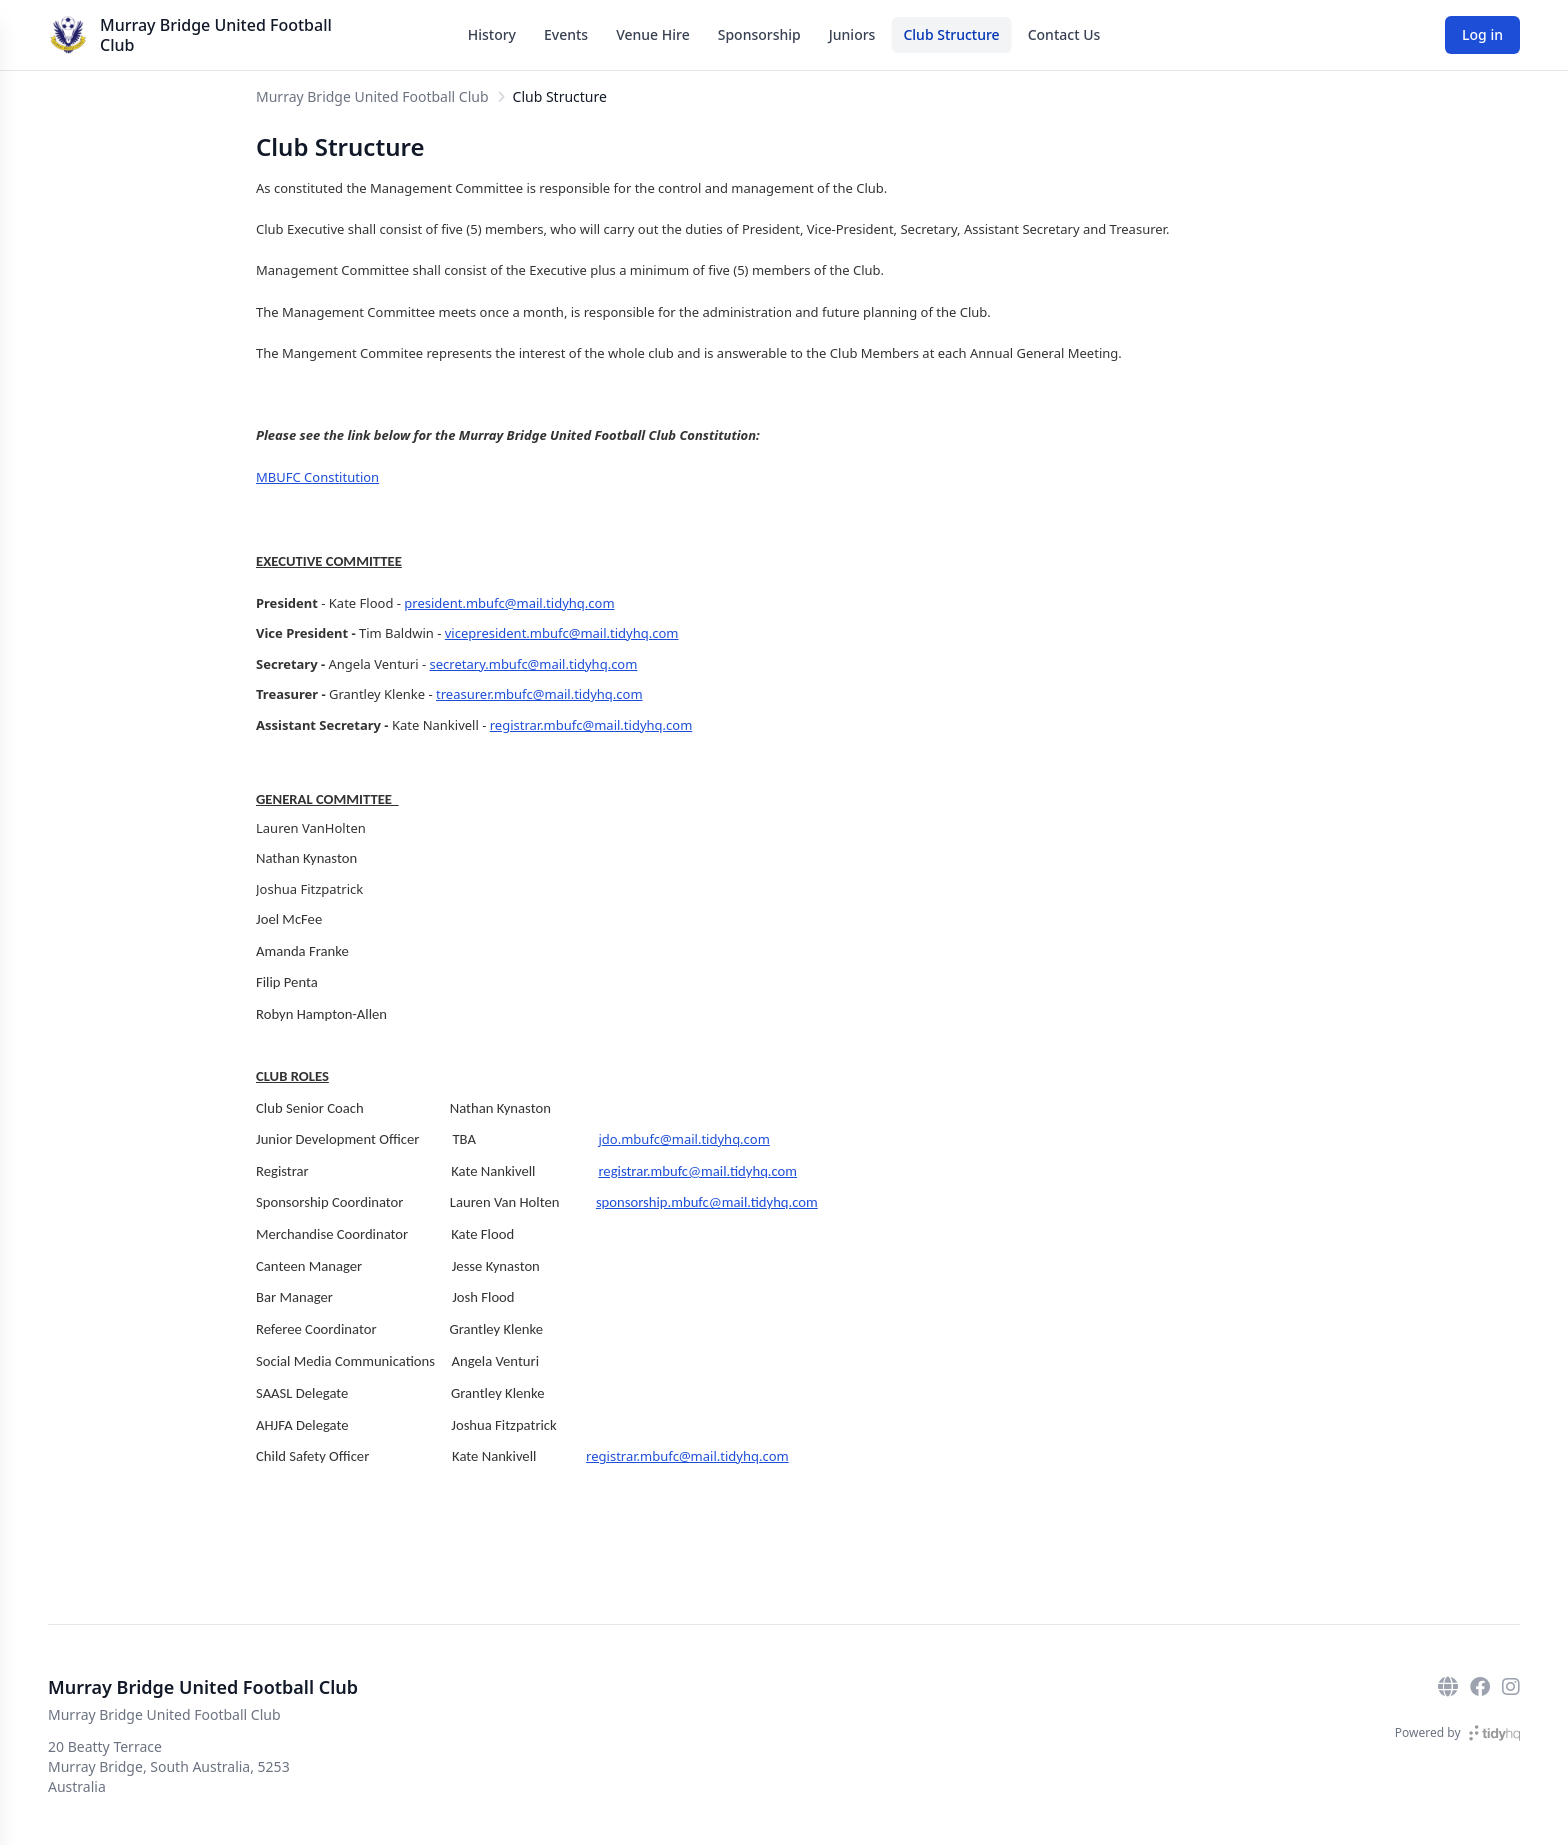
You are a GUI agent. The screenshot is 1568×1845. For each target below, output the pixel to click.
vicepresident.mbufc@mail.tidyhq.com (562, 633)
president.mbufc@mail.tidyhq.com (509, 603)
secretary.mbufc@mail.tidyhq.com (534, 664)
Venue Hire (653, 34)
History (492, 34)
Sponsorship (759, 34)
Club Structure (951, 34)
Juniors (852, 34)
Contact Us (1064, 34)
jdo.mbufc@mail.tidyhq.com (684, 1139)
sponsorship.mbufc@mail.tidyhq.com (707, 1202)
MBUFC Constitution (317, 477)
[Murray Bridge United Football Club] (68, 35)
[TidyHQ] (1494, 1733)
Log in (1482, 34)
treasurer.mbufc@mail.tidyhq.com (539, 694)
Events (566, 34)
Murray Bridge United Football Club (216, 35)
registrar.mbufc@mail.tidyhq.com (591, 725)
